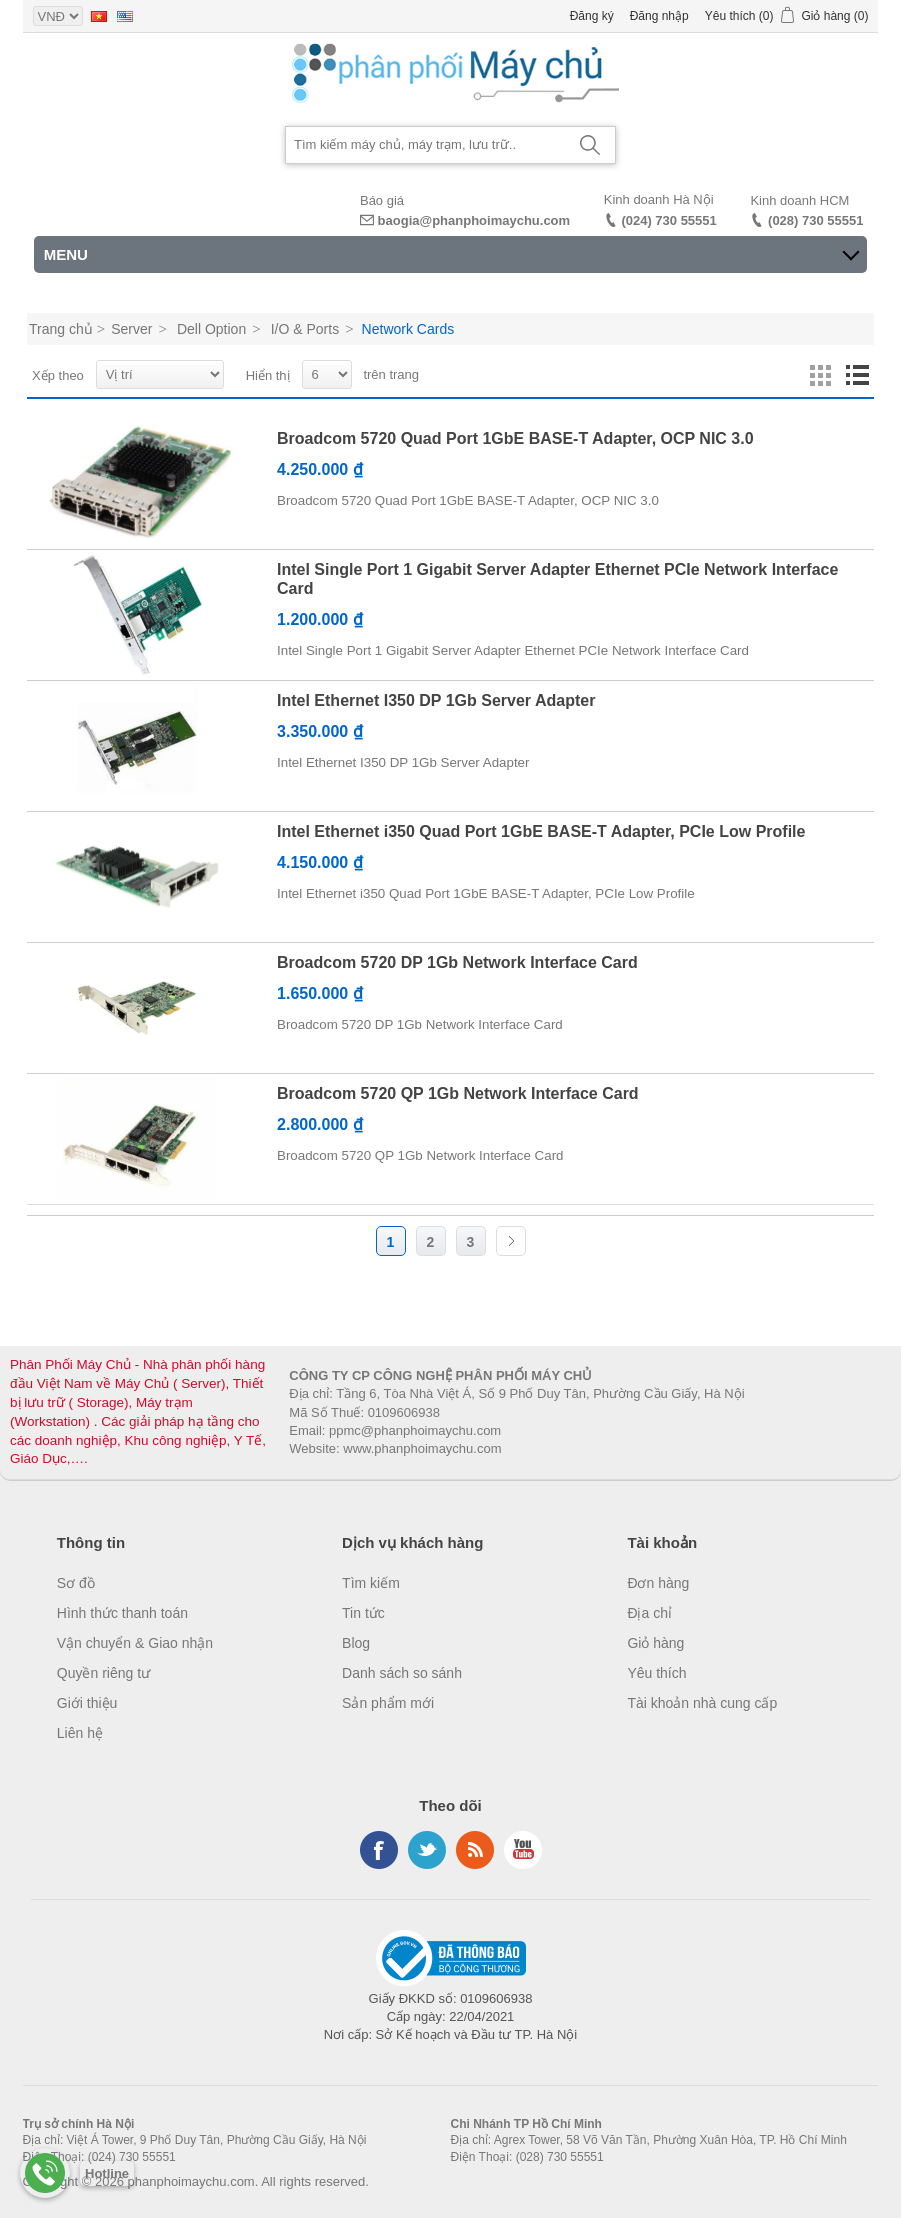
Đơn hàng (658, 1583)
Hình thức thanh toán (122, 1613)
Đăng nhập (659, 16)
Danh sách (857, 376)
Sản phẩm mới (388, 1703)
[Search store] (426, 145)
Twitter (427, 1850)
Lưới (821, 376)
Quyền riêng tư (103, 1673)
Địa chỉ (649, 1613)
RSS (475, 1850)
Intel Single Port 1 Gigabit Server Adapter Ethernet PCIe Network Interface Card (557, 579)
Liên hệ (80, 1733)
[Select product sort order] (160, 374)
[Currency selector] (58, 16)
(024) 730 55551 (668, 220)
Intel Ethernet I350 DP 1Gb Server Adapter (436, 700)
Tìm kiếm (371, 1583)
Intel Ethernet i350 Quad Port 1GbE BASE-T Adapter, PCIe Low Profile (541, 831)
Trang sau (511, 1241)
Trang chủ (61, 329)
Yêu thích (656, 1673)
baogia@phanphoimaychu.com (474, 220)
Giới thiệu (87, 1703)
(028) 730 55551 (815, 220)
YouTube (523, 1850)
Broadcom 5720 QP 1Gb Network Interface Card (458, 1093)
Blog (356, 1643)
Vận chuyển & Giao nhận (135, 1643)
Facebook (379, 1850)
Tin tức (363, 1613)
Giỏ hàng (655, 1643)
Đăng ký (592, 16)
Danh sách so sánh (402, 1673)
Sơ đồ (76, 1583)
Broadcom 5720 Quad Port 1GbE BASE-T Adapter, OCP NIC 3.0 (515, 438)
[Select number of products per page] (327, 374)
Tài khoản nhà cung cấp (702, 1703)
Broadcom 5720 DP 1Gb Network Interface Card (457, 962)
